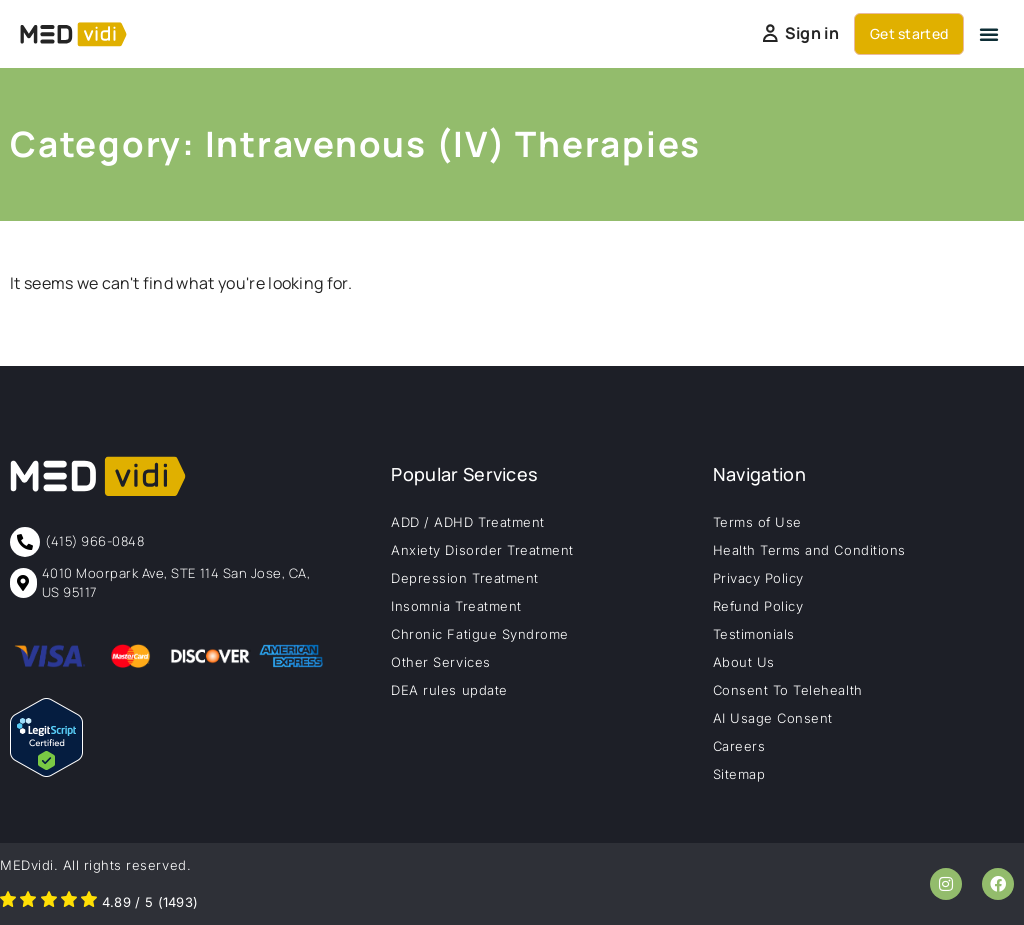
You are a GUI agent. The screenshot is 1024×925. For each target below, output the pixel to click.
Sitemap (739, 774)
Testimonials (754, 634)
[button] (989, 34)
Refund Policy (758, 606)
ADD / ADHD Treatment (467, 522)
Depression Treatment (464, 578)
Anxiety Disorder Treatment (482, 550)
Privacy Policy (758, 578)
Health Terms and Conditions (809, 550)
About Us (744, 662)
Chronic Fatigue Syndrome (479, 634)
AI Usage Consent (773, 718)
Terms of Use (757, 522)
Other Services (440, 662)
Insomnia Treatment (456, 606)
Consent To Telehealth (788, 690)
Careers (739, 746)
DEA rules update (449, 690)
